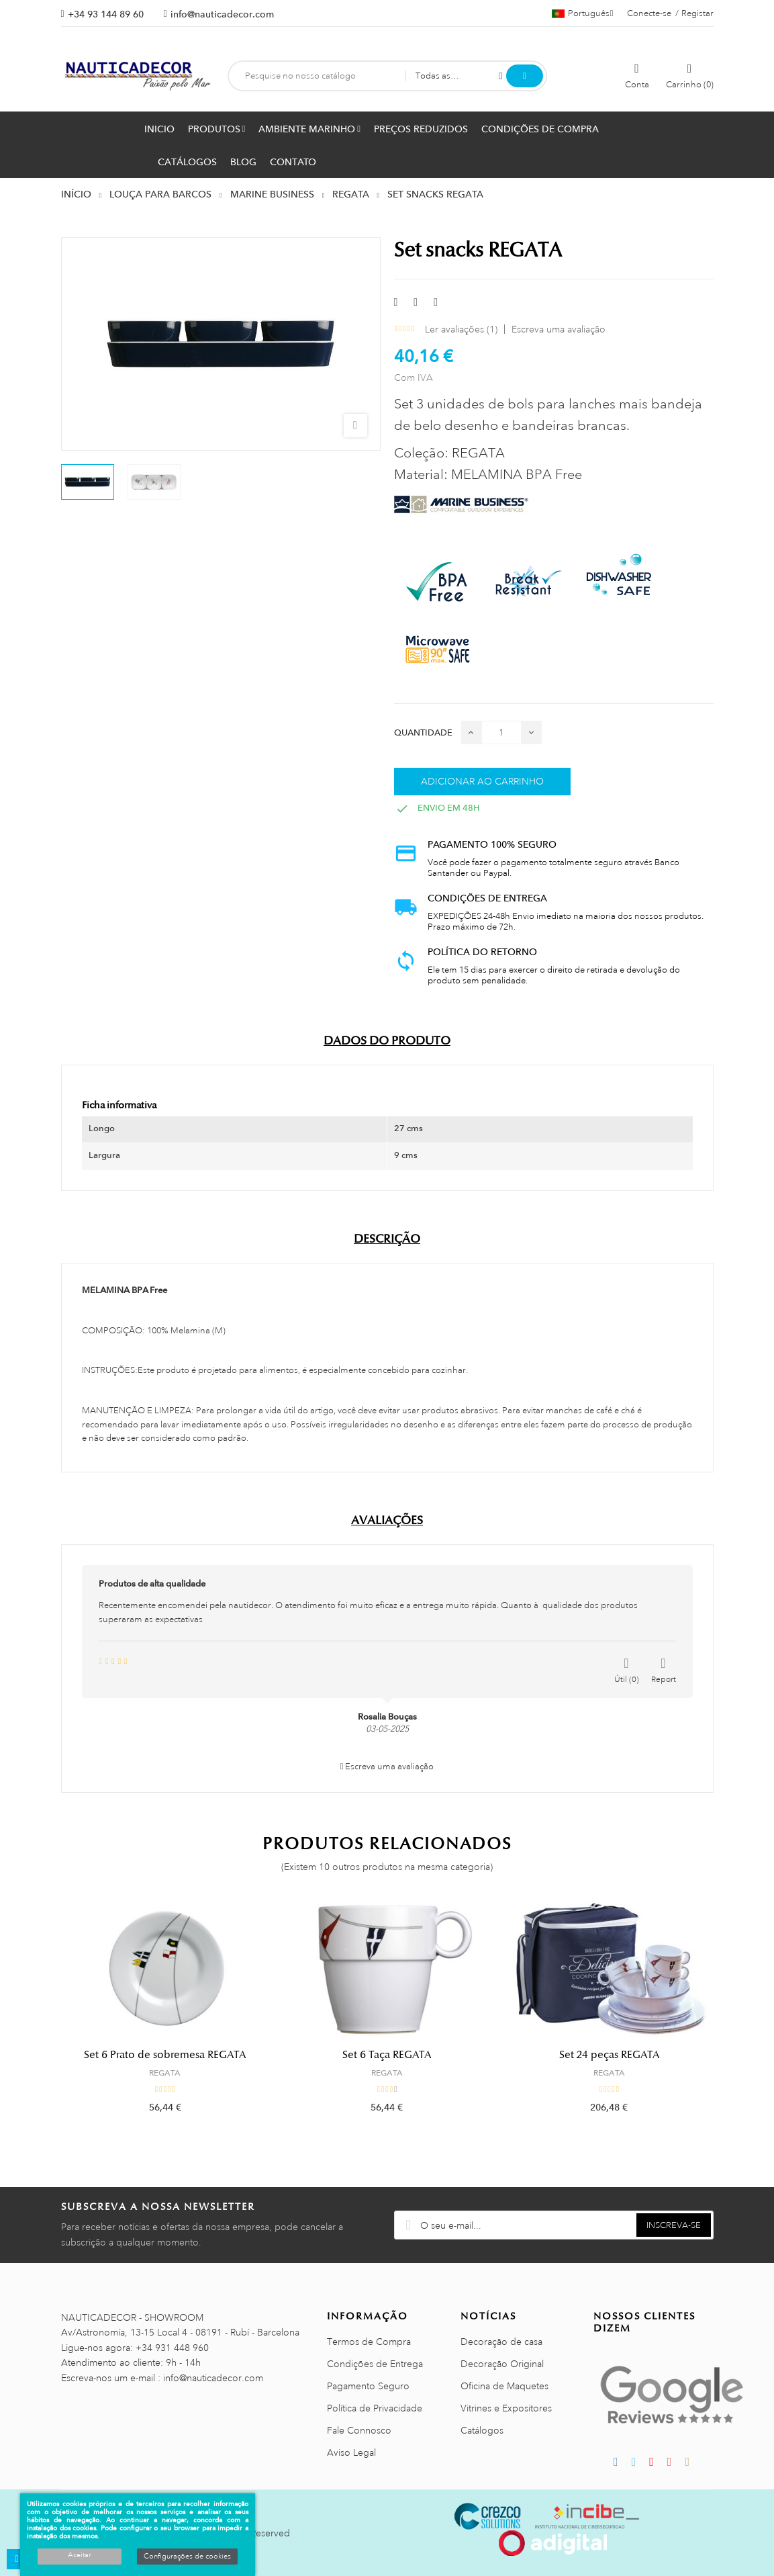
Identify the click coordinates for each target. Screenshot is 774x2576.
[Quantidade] (501, 732)
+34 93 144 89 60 (106, 14)
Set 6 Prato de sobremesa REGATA (165, 2054)
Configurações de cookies (187, 2556)
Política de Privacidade (374, 2408)
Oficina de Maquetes (504, 2386)
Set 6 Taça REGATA (386, 2054)
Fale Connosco (359, 2430)
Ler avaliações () (461, 329)
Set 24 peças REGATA (609, 2054)
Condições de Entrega (375, 2364)
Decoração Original (502, 2364)
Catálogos (482, 2430)
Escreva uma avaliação (559, 329)
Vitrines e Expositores (506, 2408)
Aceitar (79, 2555)
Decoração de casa (501, 2342)
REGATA (165, 2073)
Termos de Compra (369, 2342)
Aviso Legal (351, 2452)
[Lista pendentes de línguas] (583, 13)
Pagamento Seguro (368, 2386)
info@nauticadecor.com (222, 14)
